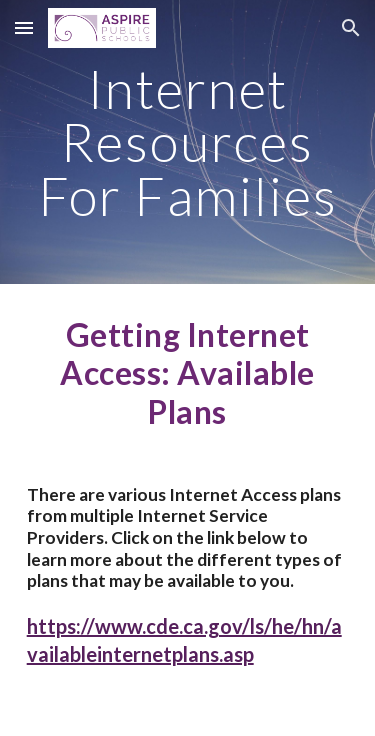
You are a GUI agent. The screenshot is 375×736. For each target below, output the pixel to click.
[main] (188, 142)
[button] (24, 27)
